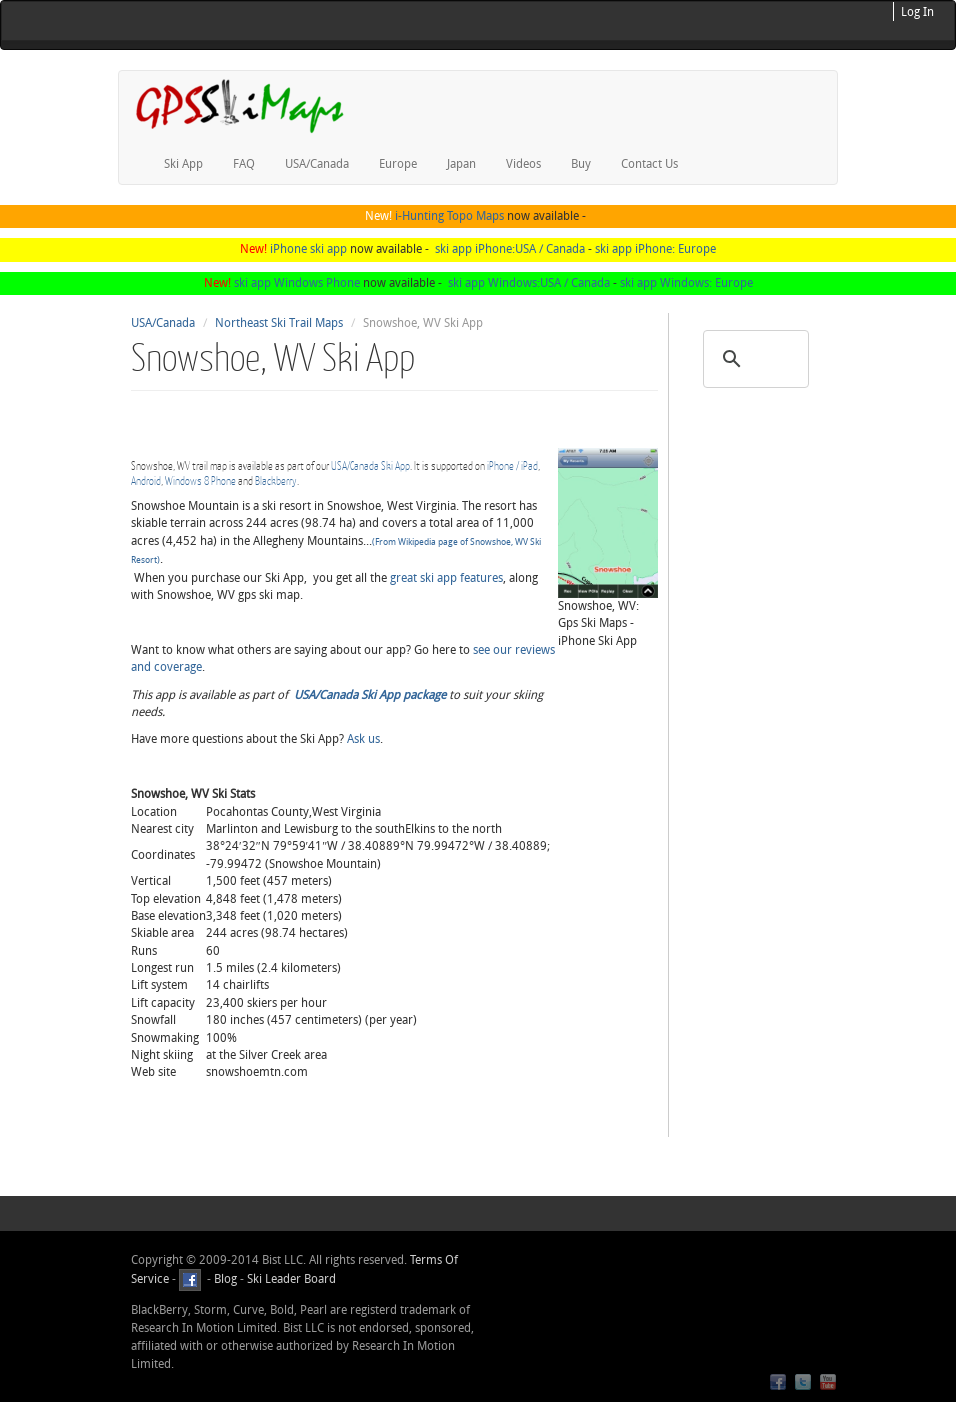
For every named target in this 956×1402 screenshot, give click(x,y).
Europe (398, 164)
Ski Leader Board (290, 1279)
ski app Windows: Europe (686, 283)
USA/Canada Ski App (370, 465)
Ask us (363, 739)
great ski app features (446, 578)
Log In (917, 12)
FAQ (244, 164)
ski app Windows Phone (297, 283)
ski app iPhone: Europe (655, 249)
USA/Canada (317, 164)
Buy (581, 164)
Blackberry (276, 480)
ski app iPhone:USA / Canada (510, 249)
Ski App (183, 164)
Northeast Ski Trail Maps (279, 323)
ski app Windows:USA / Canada (529, 283)
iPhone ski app (308, 249)
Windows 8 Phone (200, 480)
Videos (523, 164)
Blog (225, 1279)
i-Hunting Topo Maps (449, 216)
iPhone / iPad (512, 465)
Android (146, 480)
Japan (461, 164)
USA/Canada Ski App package (370, 695)
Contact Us (649, 164)
